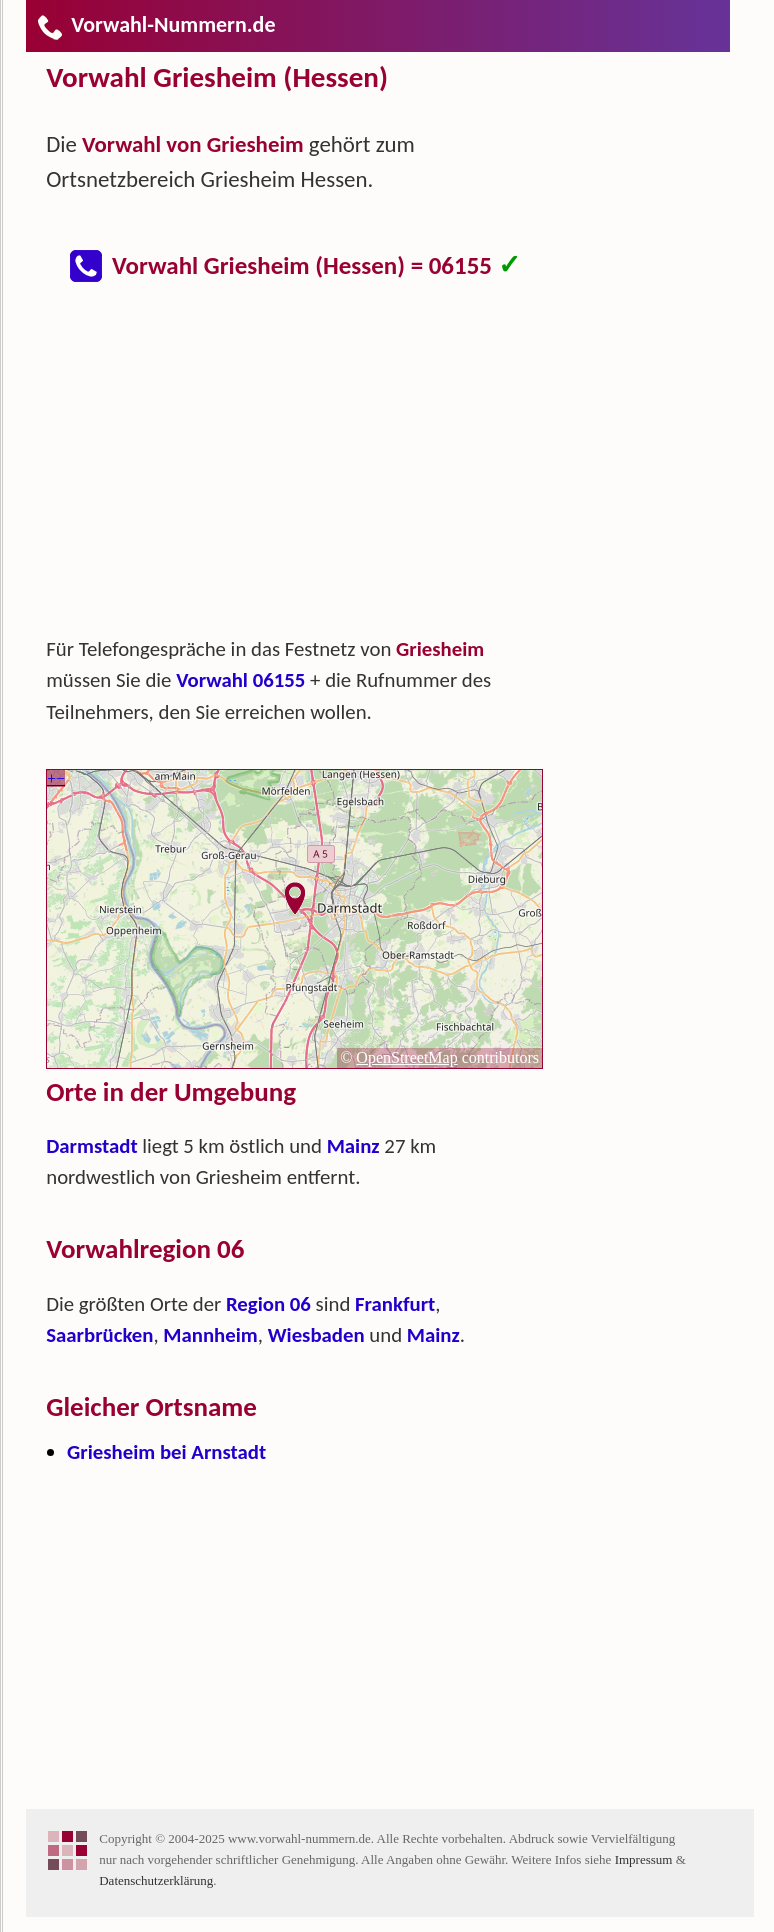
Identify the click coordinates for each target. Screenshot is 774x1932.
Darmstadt (91, 1146)
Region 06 (268, 1304)
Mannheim (210, 1335)
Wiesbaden (316, 1335)
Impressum (644, 1859)
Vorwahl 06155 (240, 680)
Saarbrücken (99, 1335)
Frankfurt (395, 1304)
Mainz (353, 1146)
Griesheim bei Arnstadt (166, 1452)
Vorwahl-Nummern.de (155, 24)
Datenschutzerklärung (156, 1880)
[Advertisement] (311, 470)
